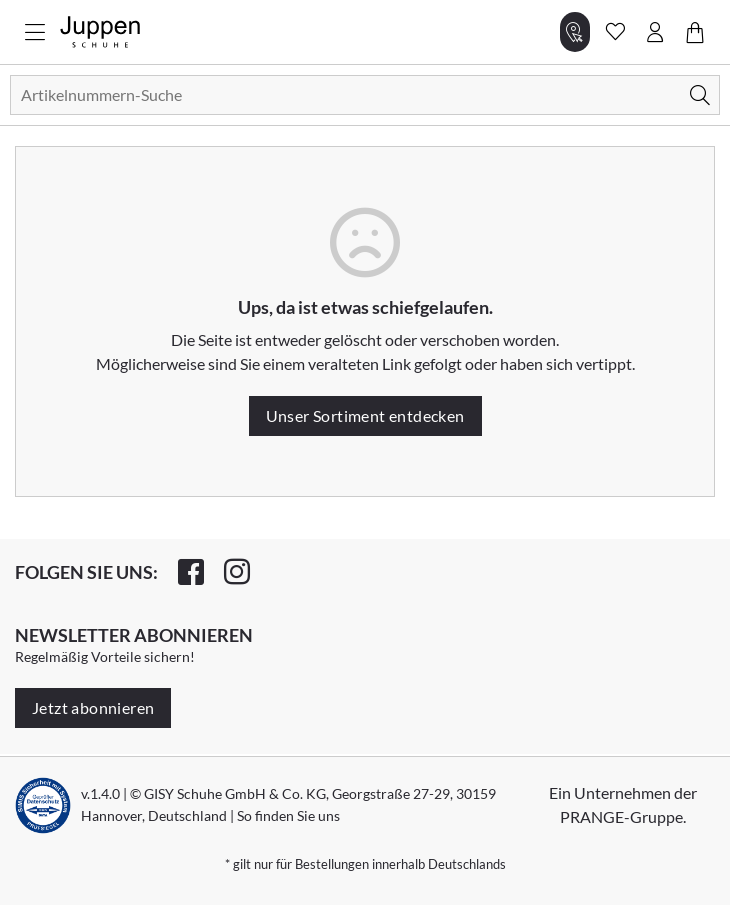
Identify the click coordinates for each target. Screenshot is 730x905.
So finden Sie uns (288, 815)
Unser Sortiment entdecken (365, 415)
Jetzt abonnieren (93, 707)
